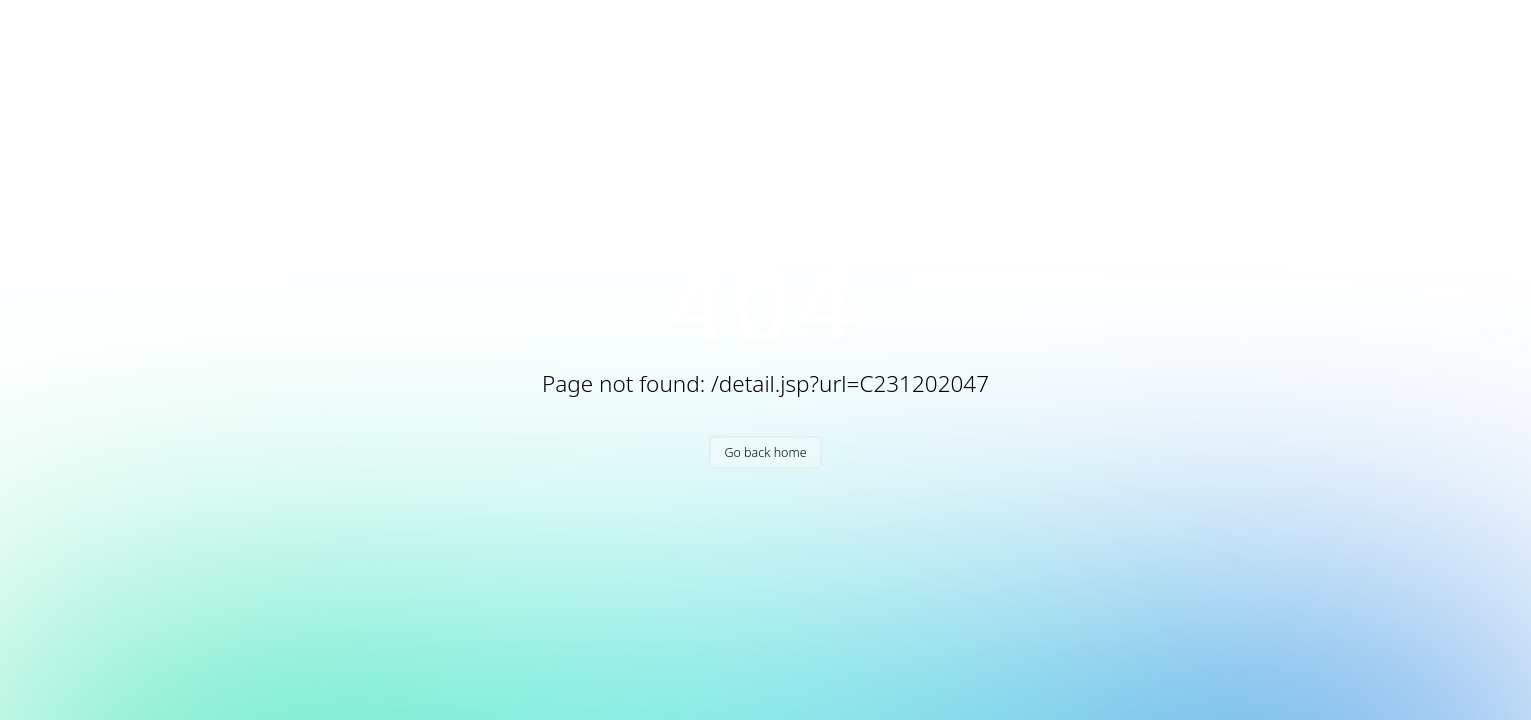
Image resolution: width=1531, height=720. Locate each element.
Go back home (765, 452)
